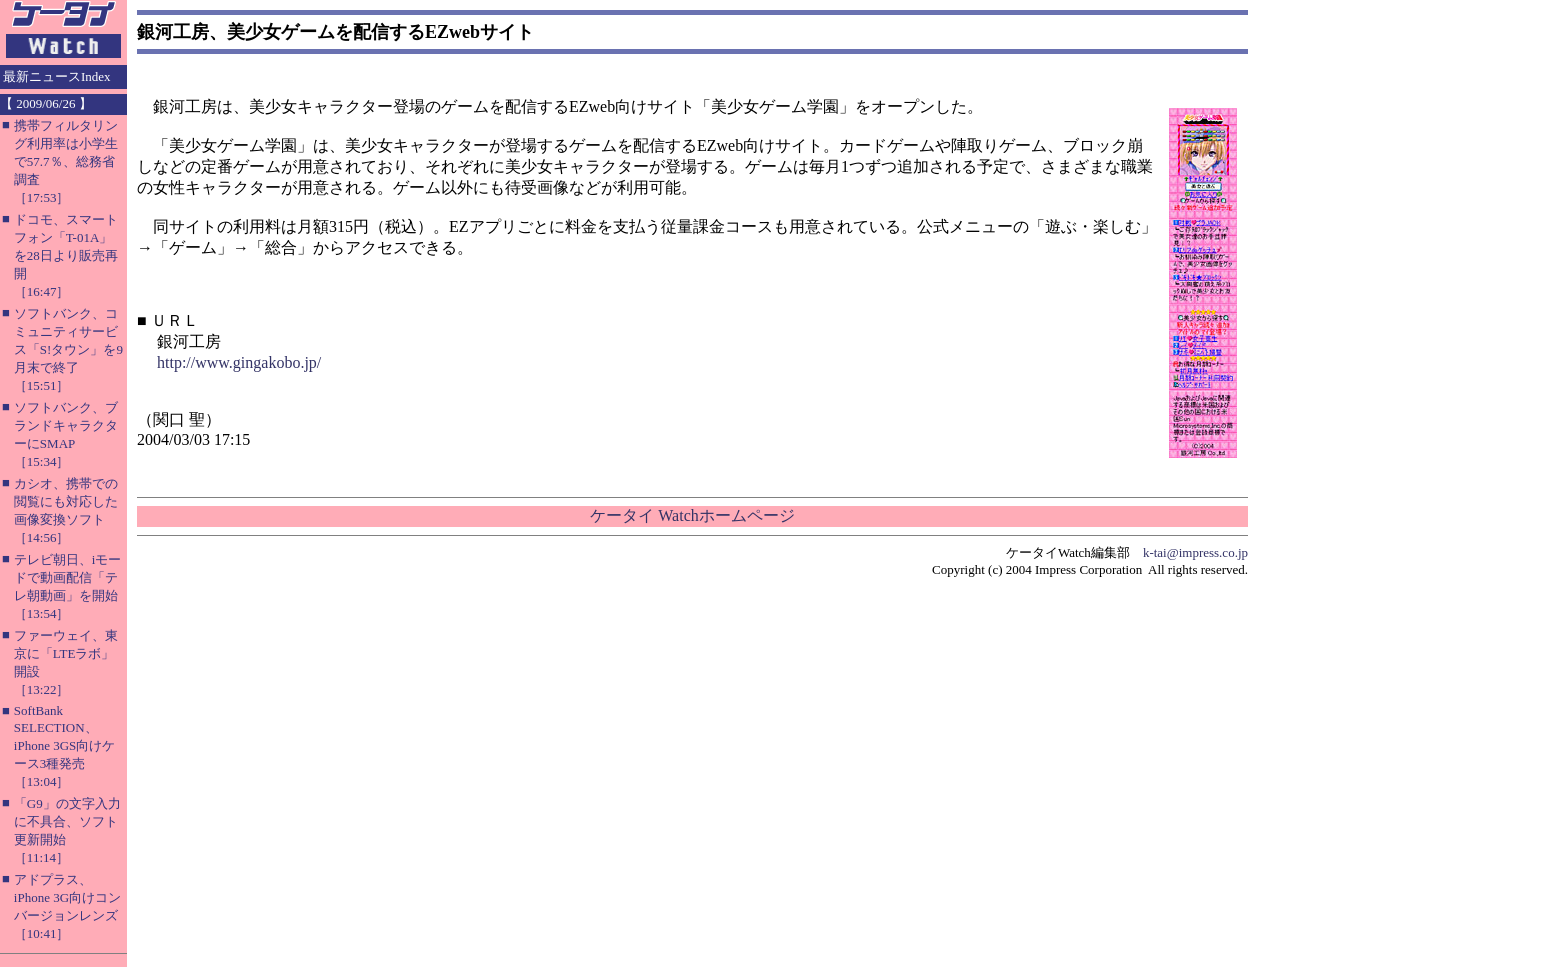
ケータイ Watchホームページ (692, 515)
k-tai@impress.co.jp (1195, 552)
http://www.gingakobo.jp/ (239, 362)
